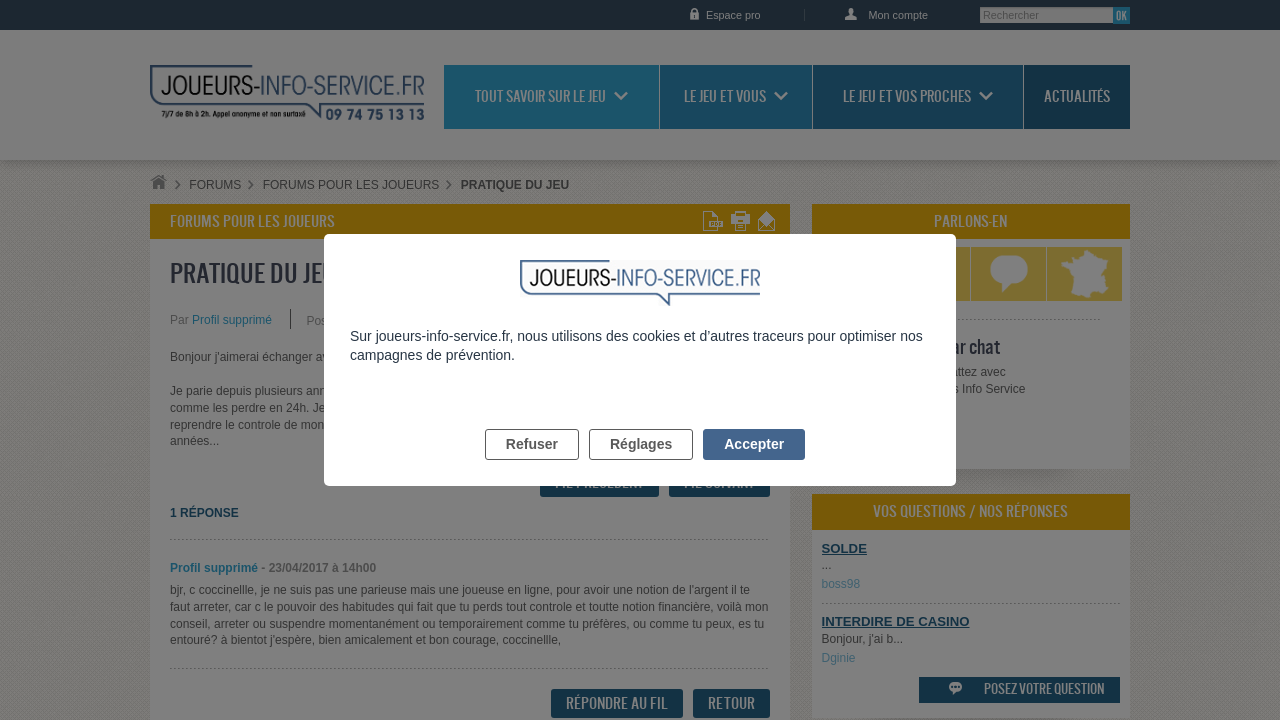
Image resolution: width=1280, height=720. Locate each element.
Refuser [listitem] (532, 467)
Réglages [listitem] (641, 467)
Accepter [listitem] (754, 467)
